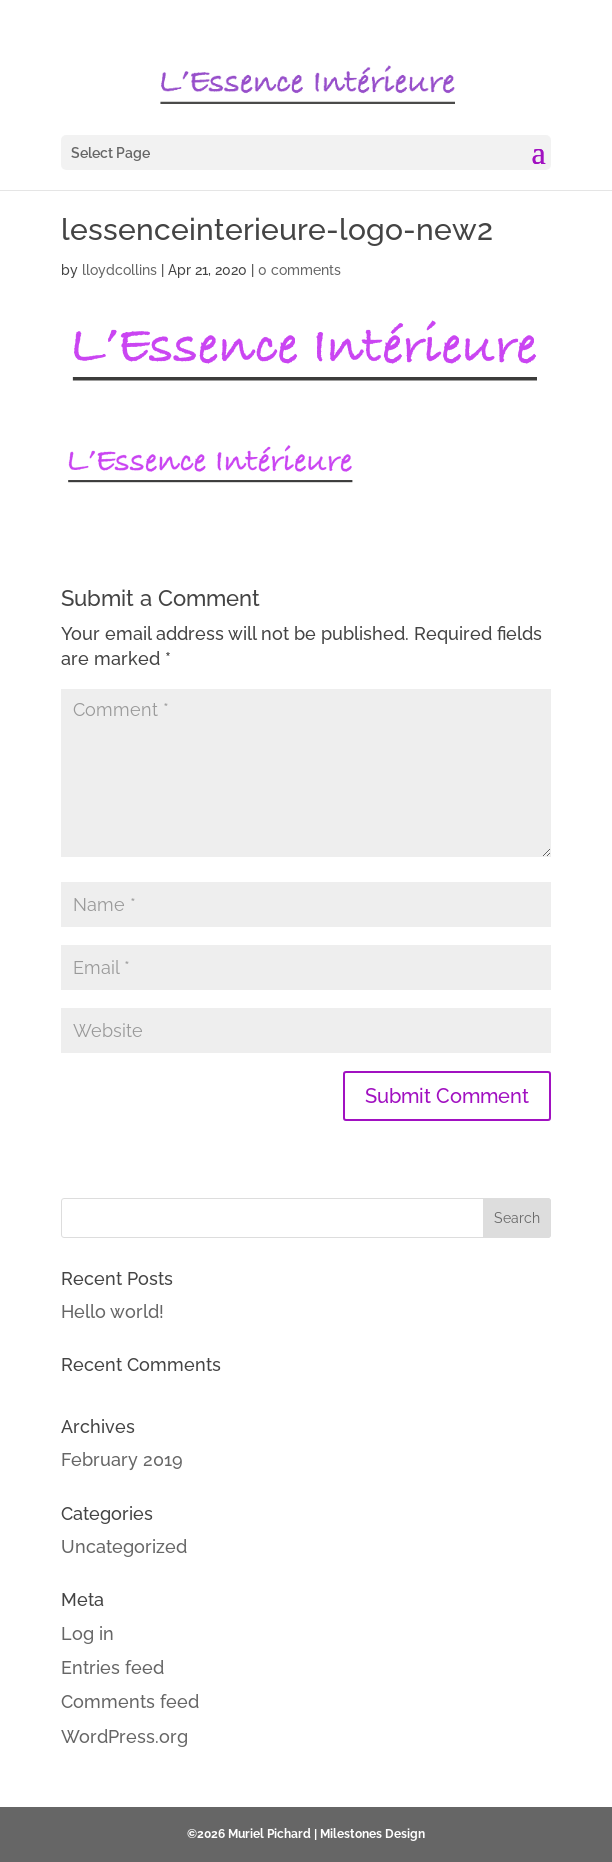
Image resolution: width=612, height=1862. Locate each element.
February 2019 (122, 1459)
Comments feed (130, 1701)
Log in (87, 1633)
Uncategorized (124, 1546)
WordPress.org (124, 1736)
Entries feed (112, 1667)
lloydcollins (119, 270)
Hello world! (112, 1311)
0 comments (299, 270)
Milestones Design (372, 1834)
